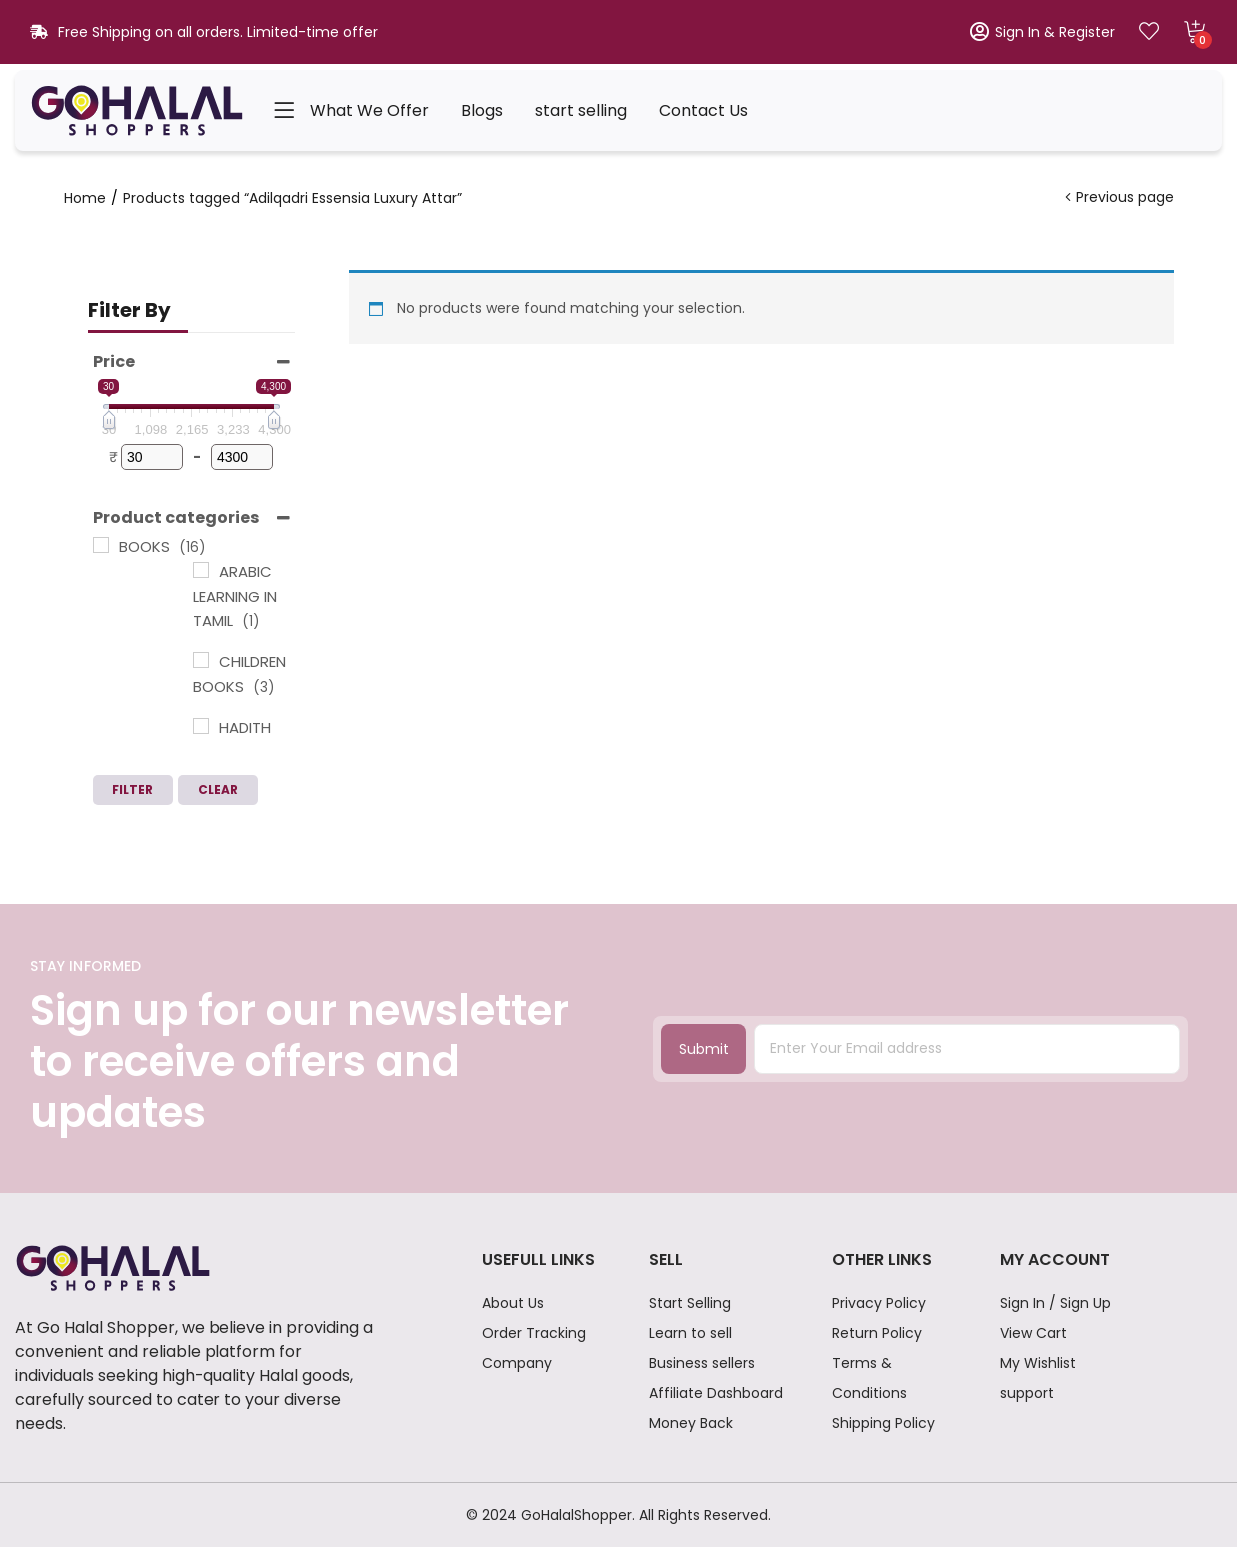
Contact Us (703, 110)
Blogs (482, 110)
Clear (218, 789)
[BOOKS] (101, 545)
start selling (581, 110)
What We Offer (369, 110)
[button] (1195, 32)
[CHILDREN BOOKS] (201, 660)
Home (85, 198)
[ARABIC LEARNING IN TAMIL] (201, 570)
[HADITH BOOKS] (201, 726)
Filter (132, 789)
